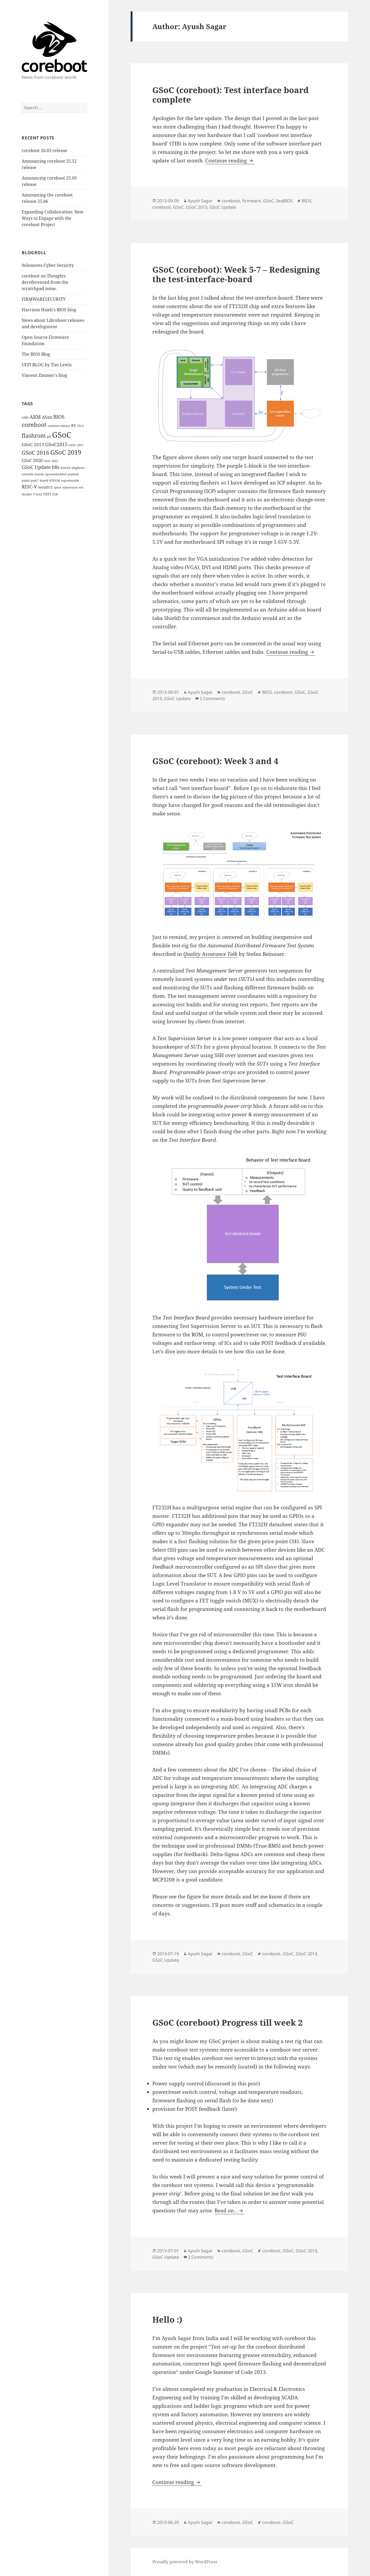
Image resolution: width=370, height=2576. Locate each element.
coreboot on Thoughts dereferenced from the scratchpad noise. (45, 282)
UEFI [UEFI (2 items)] (47, 494)
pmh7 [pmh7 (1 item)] (35, 480)
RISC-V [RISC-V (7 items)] (29, 486)
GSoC (268, 201)
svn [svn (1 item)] (81, 487)
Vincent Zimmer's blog (44, 375)
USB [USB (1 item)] (55, 494)
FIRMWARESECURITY (44, 299)
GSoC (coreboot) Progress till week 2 (227, 2022)
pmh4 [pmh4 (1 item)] (26, 480)
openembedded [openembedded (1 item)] (56, 474)
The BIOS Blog (36, 354)
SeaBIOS (284, 201)
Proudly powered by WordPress (184, 2562)
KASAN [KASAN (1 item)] (66, 468)
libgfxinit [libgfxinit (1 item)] (78, 468)
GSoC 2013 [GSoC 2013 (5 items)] (33, 444)
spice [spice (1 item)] (57, 487)
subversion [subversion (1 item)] (69, 487)
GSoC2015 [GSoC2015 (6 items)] (56, 444)
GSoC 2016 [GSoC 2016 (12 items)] (35, 452)
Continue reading (229, 160)
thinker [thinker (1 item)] (27, 494)
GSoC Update (222, 207)
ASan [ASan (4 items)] (47, 417)
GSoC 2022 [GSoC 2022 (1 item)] (51, 461)
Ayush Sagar (200, 201)
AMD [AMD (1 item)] (25, 417)
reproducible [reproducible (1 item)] (70, 480)
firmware (251, 201)
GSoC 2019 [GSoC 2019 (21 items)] (65, 452)
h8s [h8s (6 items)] (56, 467)
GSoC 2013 (196, 207)
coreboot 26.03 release (44, 150)
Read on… (226, 2210)
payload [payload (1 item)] (73, 474)
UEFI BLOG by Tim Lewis (47, 365)
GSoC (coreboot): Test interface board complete (230, 94)
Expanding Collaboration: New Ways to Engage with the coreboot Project (53, 218)
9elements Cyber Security (48, 265)
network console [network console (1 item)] (33, 474)
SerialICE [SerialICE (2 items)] (45, 487)
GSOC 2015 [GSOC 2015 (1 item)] (75, 445)
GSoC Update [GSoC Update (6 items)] (36, 467)
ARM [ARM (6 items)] (35, 417)
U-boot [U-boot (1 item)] (37, 494)
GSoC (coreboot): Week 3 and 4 (215, 760)
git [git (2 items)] (49, 436)
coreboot (231, 201)
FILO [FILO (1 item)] (80, 426)
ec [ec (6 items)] (73, 425)
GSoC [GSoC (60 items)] (61, 435)
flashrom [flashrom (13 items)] (34, 435)
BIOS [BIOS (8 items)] (59, 416)
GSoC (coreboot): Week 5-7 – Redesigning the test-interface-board (236, 274)
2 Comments (212, 698)
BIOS (307, 201)
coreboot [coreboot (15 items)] (34, 424)
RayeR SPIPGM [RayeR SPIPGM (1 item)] (50, 480)
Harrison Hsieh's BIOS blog (49, 310)
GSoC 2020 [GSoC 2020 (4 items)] (32, 460)
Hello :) (167, 2319)
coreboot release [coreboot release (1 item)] (59, 426)
